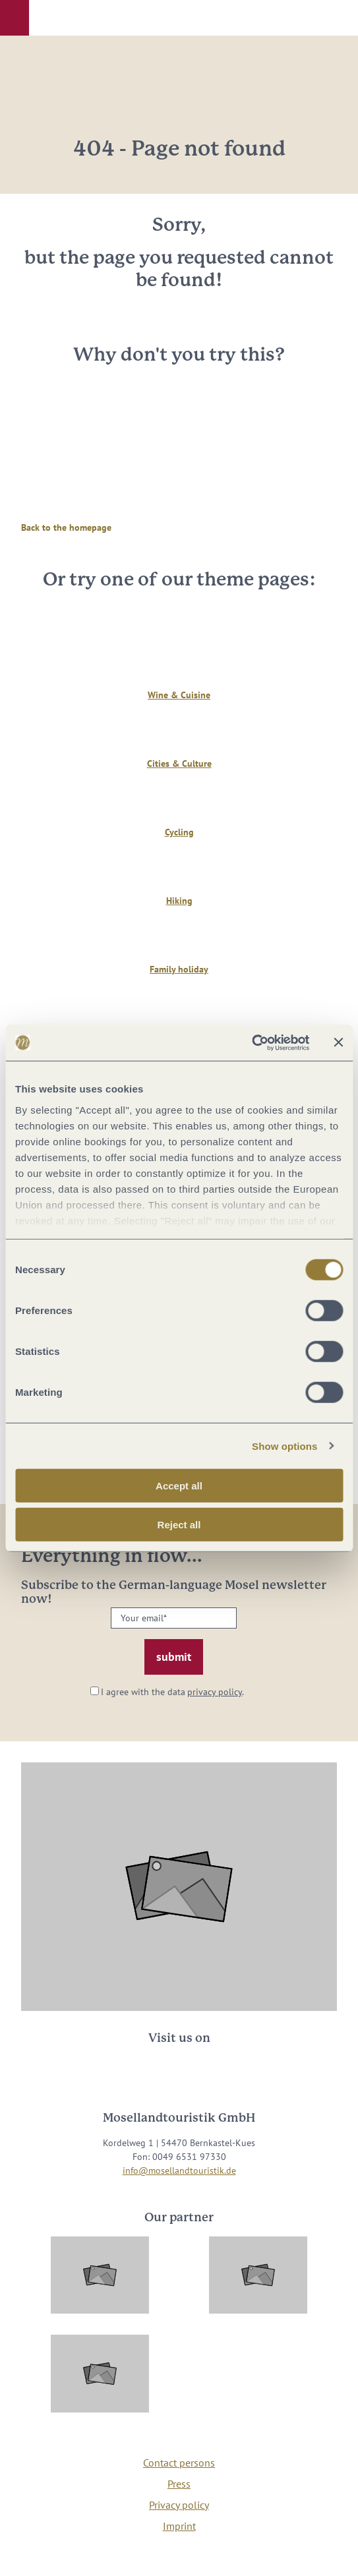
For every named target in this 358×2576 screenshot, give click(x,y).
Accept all (179, 1485)
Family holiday (179, 969)
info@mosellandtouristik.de (179, 2170)
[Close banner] (338, 1042)
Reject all (179, 1524)
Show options (285, 1445)
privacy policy (214, 1692)
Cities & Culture (179, 763)
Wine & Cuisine (179, 695)
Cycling (179, 832)
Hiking (179, 901)
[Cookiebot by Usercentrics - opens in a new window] (251, 1042)
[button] (14, 18)
